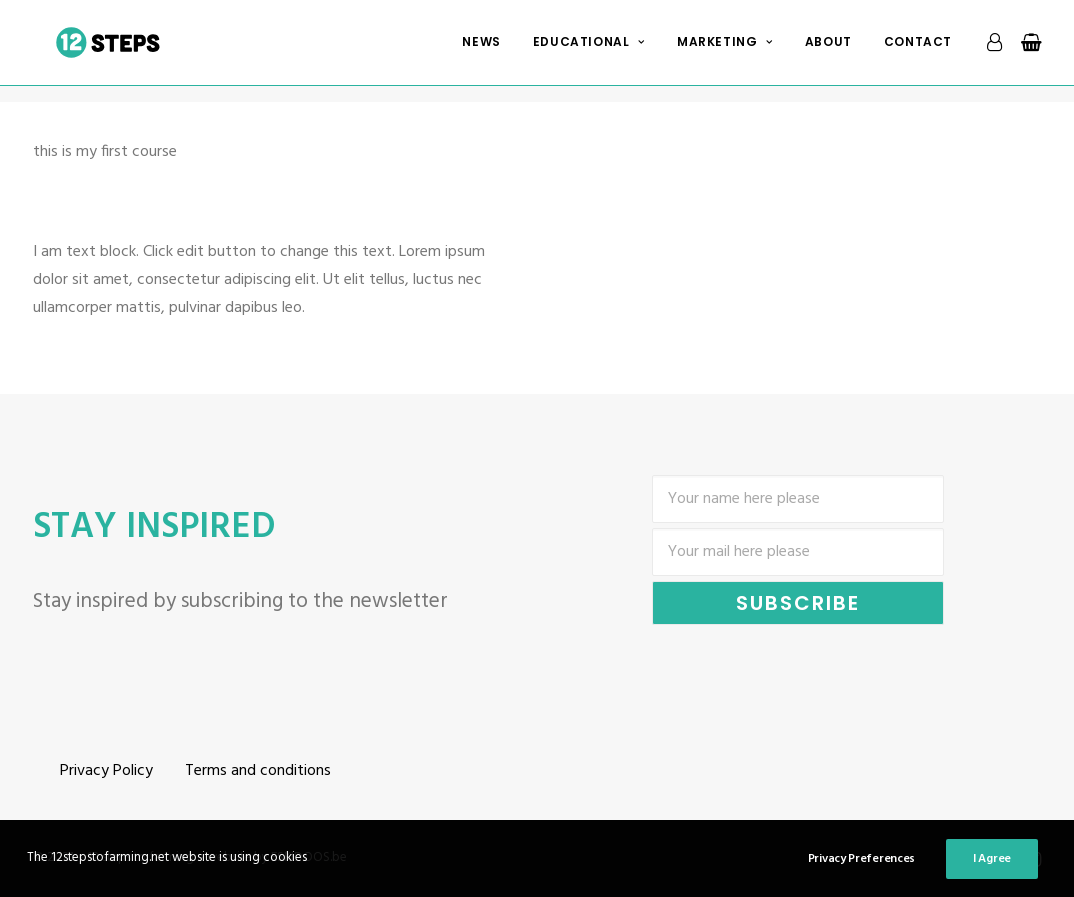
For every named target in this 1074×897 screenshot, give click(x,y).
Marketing (725, 50)
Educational (589, 50)
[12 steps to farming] (116, 51)
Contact (918, 50)
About (828, 50)
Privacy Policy (106, 771)
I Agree (992, 859)
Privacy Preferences (861, 859)
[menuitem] (481, 51)
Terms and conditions (258, 771)
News (481, 50)
